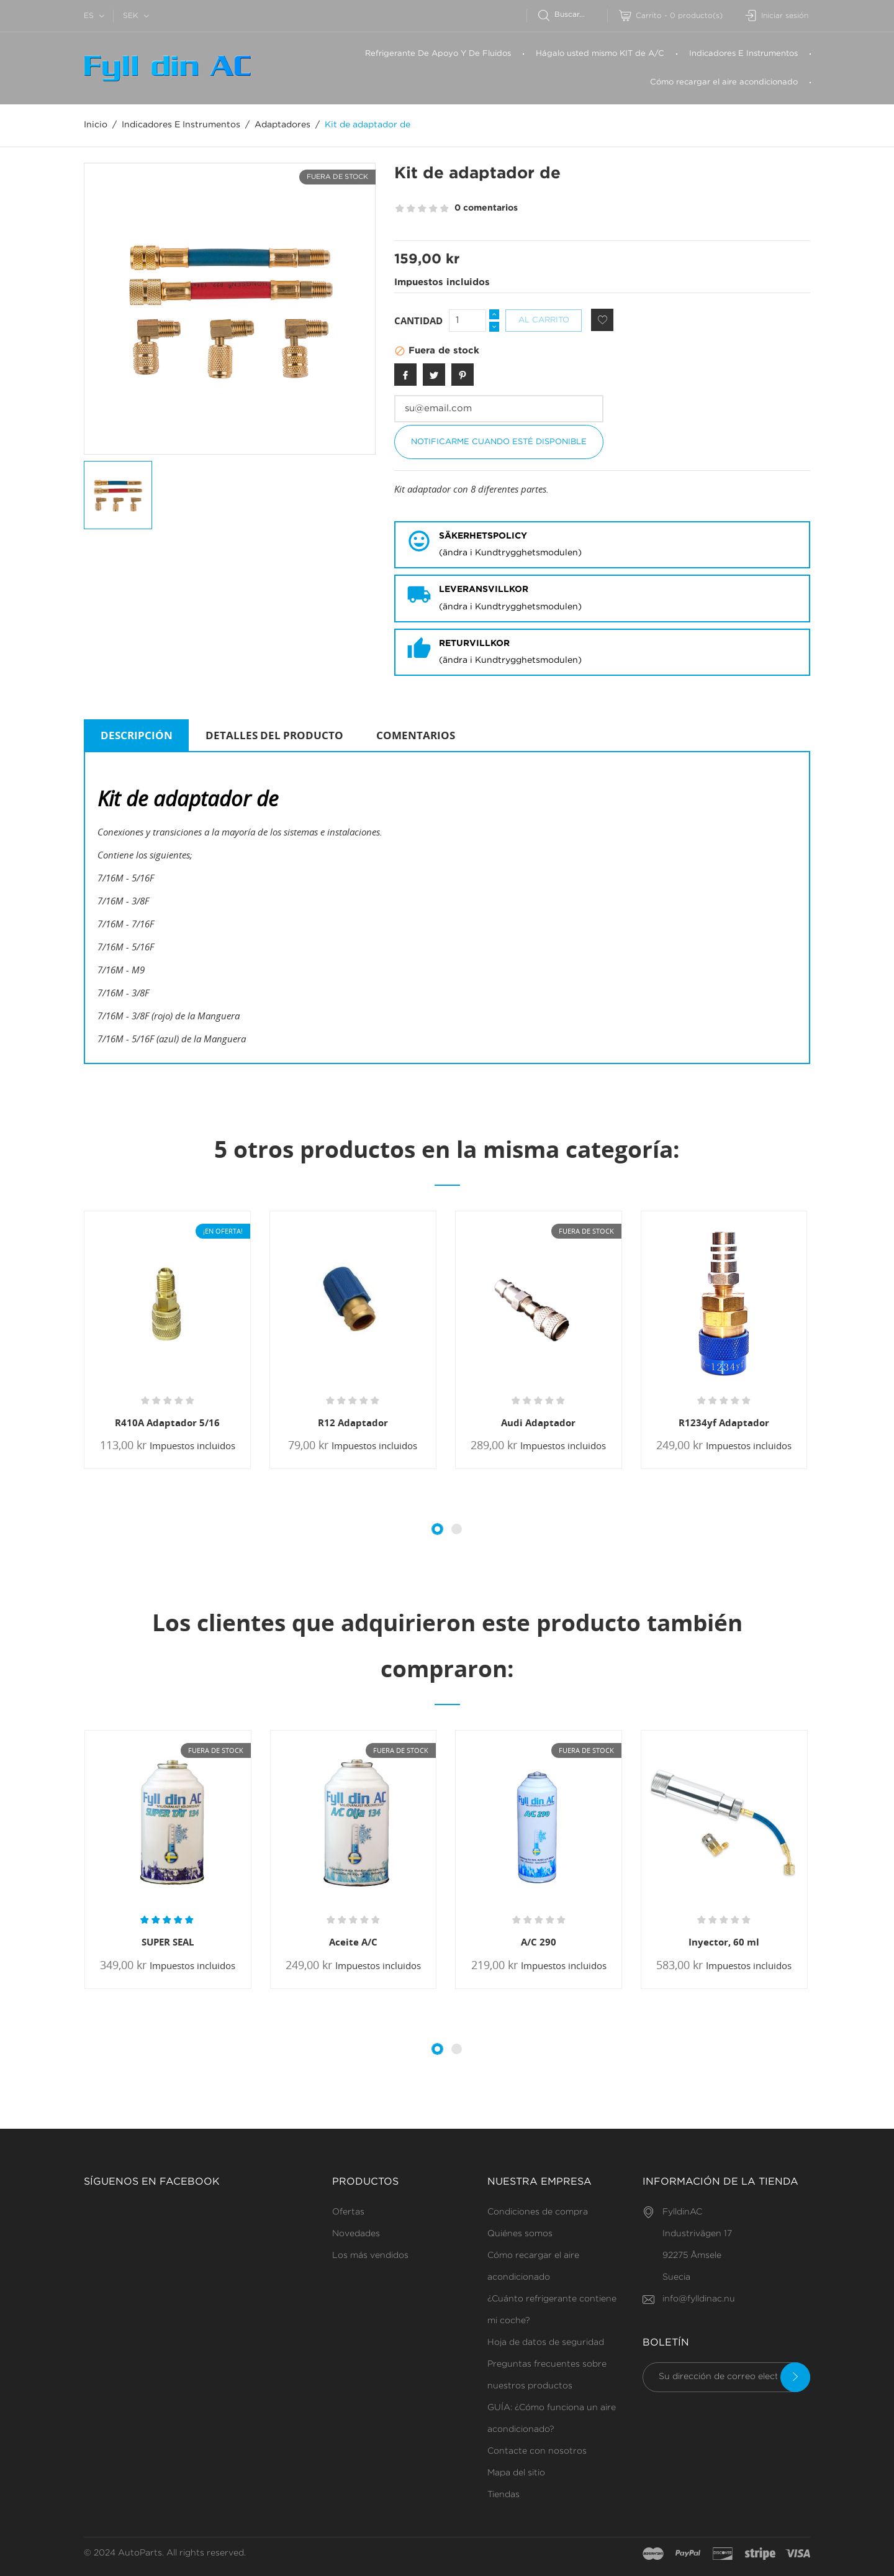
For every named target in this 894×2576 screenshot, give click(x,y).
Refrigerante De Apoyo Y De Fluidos (438, 53)
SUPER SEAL (168, 1942)
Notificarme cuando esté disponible (499, 442)
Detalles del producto (274, 735)
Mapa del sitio (516, 2473)
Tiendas (503, 2494)
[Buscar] (572, 14)
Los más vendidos (370, 2255)
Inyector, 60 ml (724, 1942)
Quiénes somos (520, 2233)
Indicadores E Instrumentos (743, 53)
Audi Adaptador (538, 1422)
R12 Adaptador (353, 1422)
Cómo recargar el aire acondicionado (724, 82)
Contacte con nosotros (537, 2451)
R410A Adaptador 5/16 (167, 1422)
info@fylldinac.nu (698, 2299)
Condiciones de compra (537, 2212)
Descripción (137, 735)
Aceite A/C (353, 1942)
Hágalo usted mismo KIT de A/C (600, 53)
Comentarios (415, 735)
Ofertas (348, 2212)
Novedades (356, 2233)
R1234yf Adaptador (724, 1422)
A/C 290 (538, 1942)
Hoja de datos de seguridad (545, 2342)
